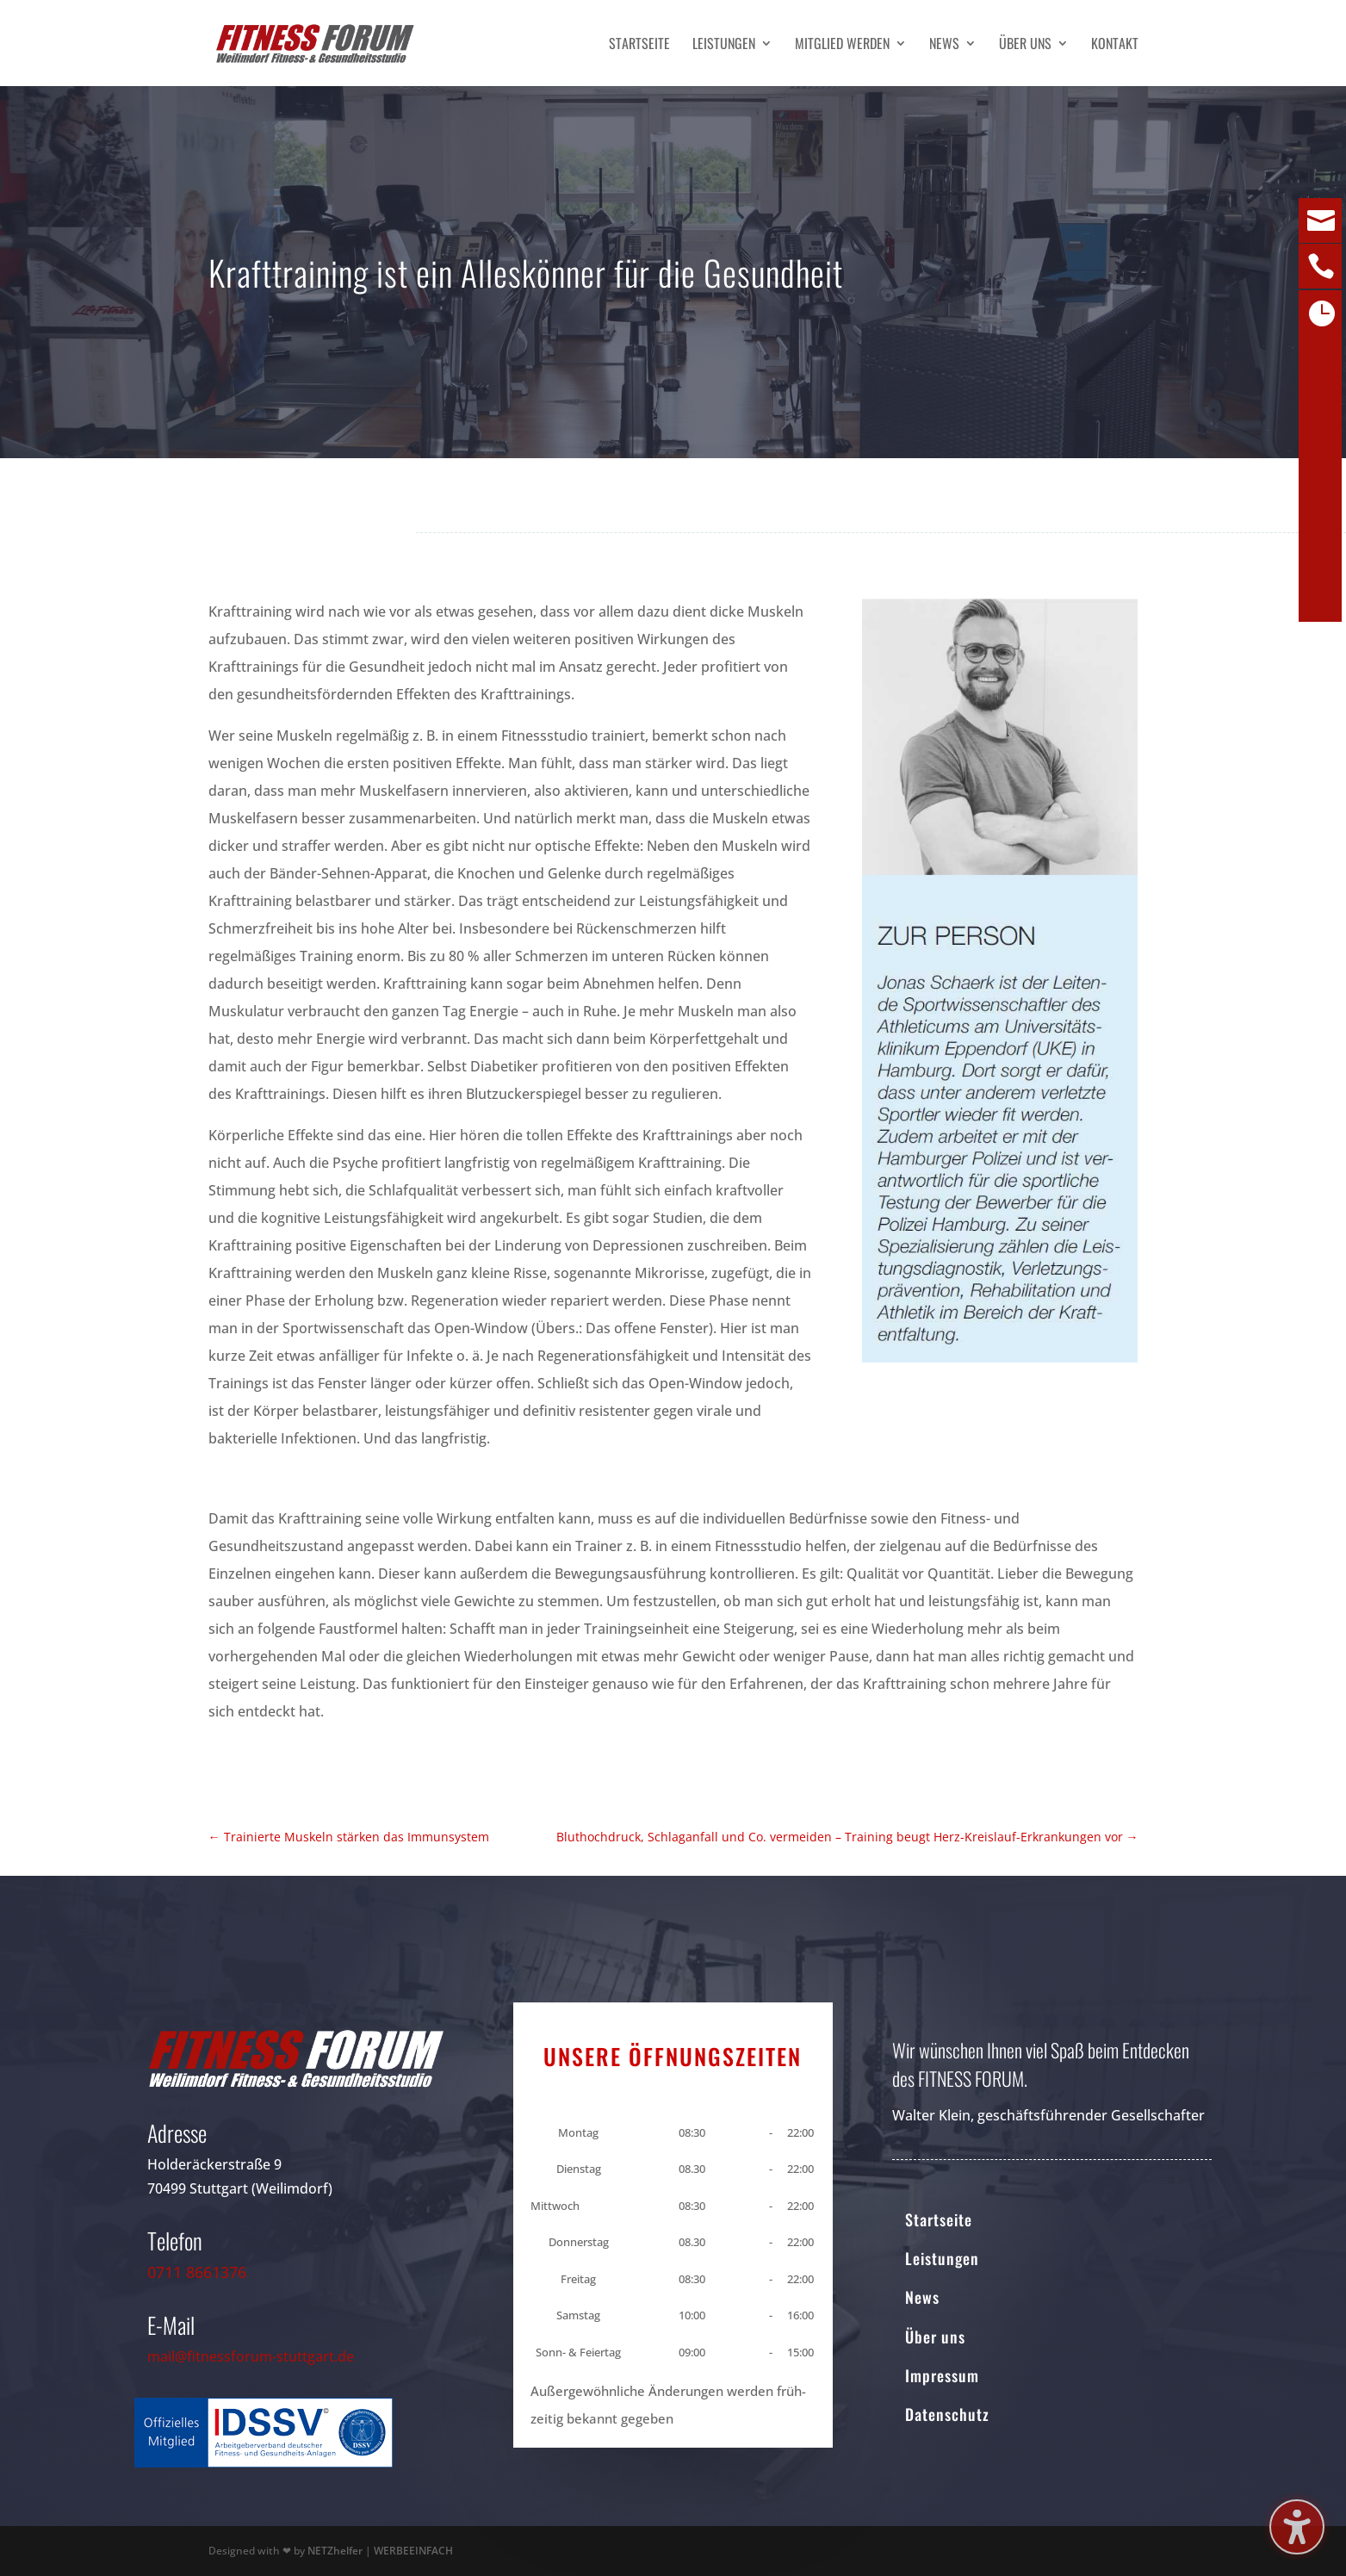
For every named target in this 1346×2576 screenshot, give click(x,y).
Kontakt (1114, 45)
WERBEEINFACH (413, 2550)
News (944, 45)
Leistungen (723, 45)
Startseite (639, 45)
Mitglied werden (842, 45)
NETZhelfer (335, 2550)
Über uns (1025, 45)
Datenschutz (947, 2414)
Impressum (942, 2375)
